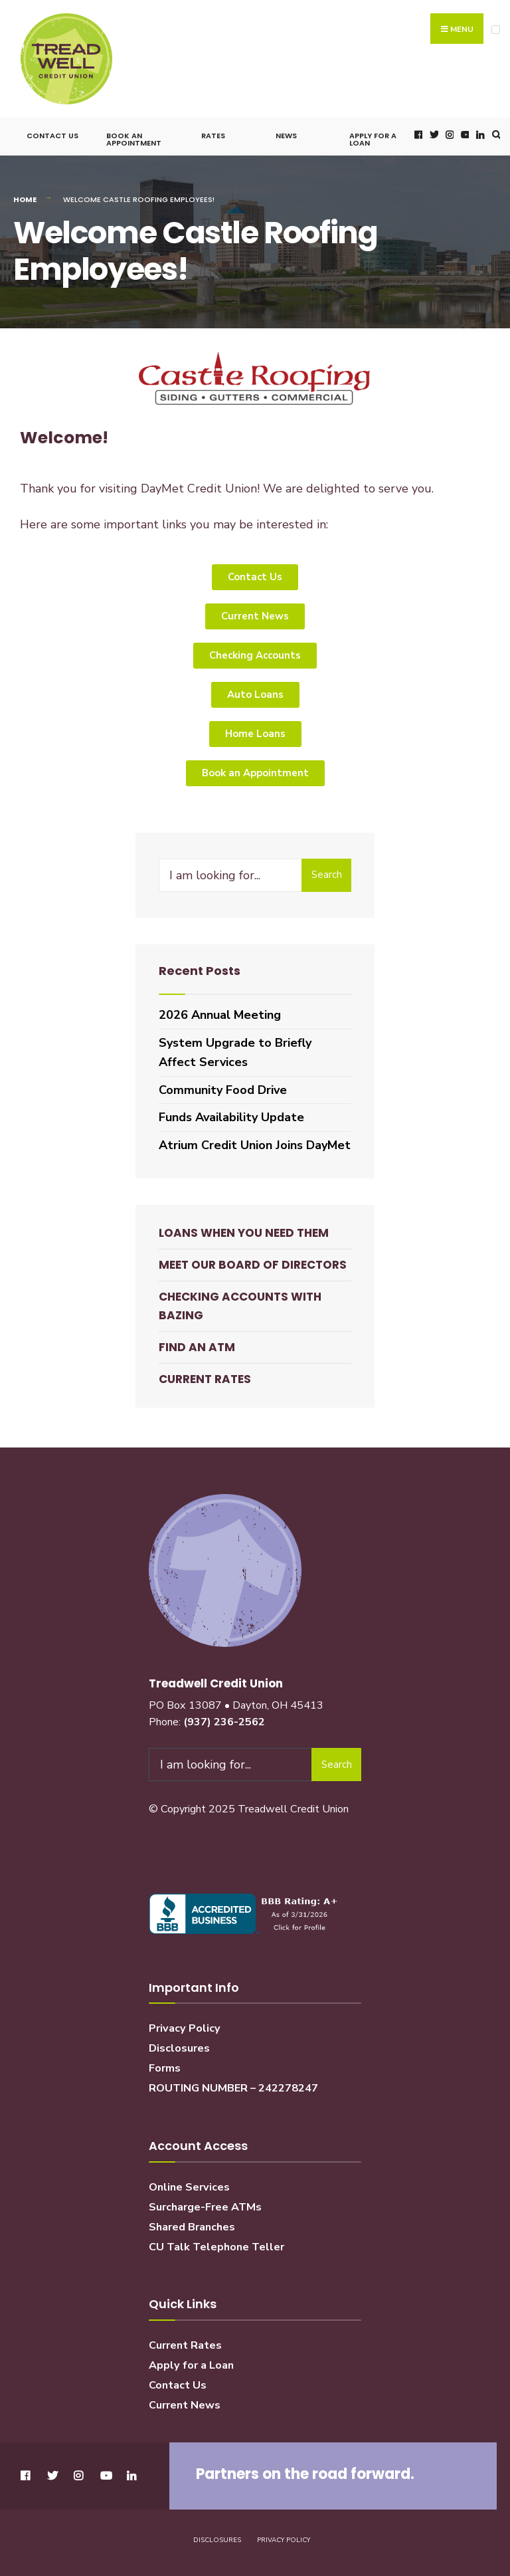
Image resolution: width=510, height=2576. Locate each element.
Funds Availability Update (231, 1113)
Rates (213, 131)
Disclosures (179, 2043)
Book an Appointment (133, 135)
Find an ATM (197, 1342)
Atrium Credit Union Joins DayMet (255, 1140)
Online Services (189, 2182)
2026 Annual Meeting (220, 1010)
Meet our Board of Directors (253, 1260)
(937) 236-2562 (224, 1717)
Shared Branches (192, 2221)
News (286, 131)
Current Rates (205, 1374)
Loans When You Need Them (244, 1228)
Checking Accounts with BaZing (240, 1301)
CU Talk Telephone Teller (216, 2241)
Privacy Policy (184, 2023)
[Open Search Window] (495, 130)
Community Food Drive (223, 1085)
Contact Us (52, 131)
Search (326, 870)
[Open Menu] (495, 29)
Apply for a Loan (372, 135)
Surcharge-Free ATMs (205, 2202)
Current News (184, 2400)
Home (25, 194)
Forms (165, 2063)
